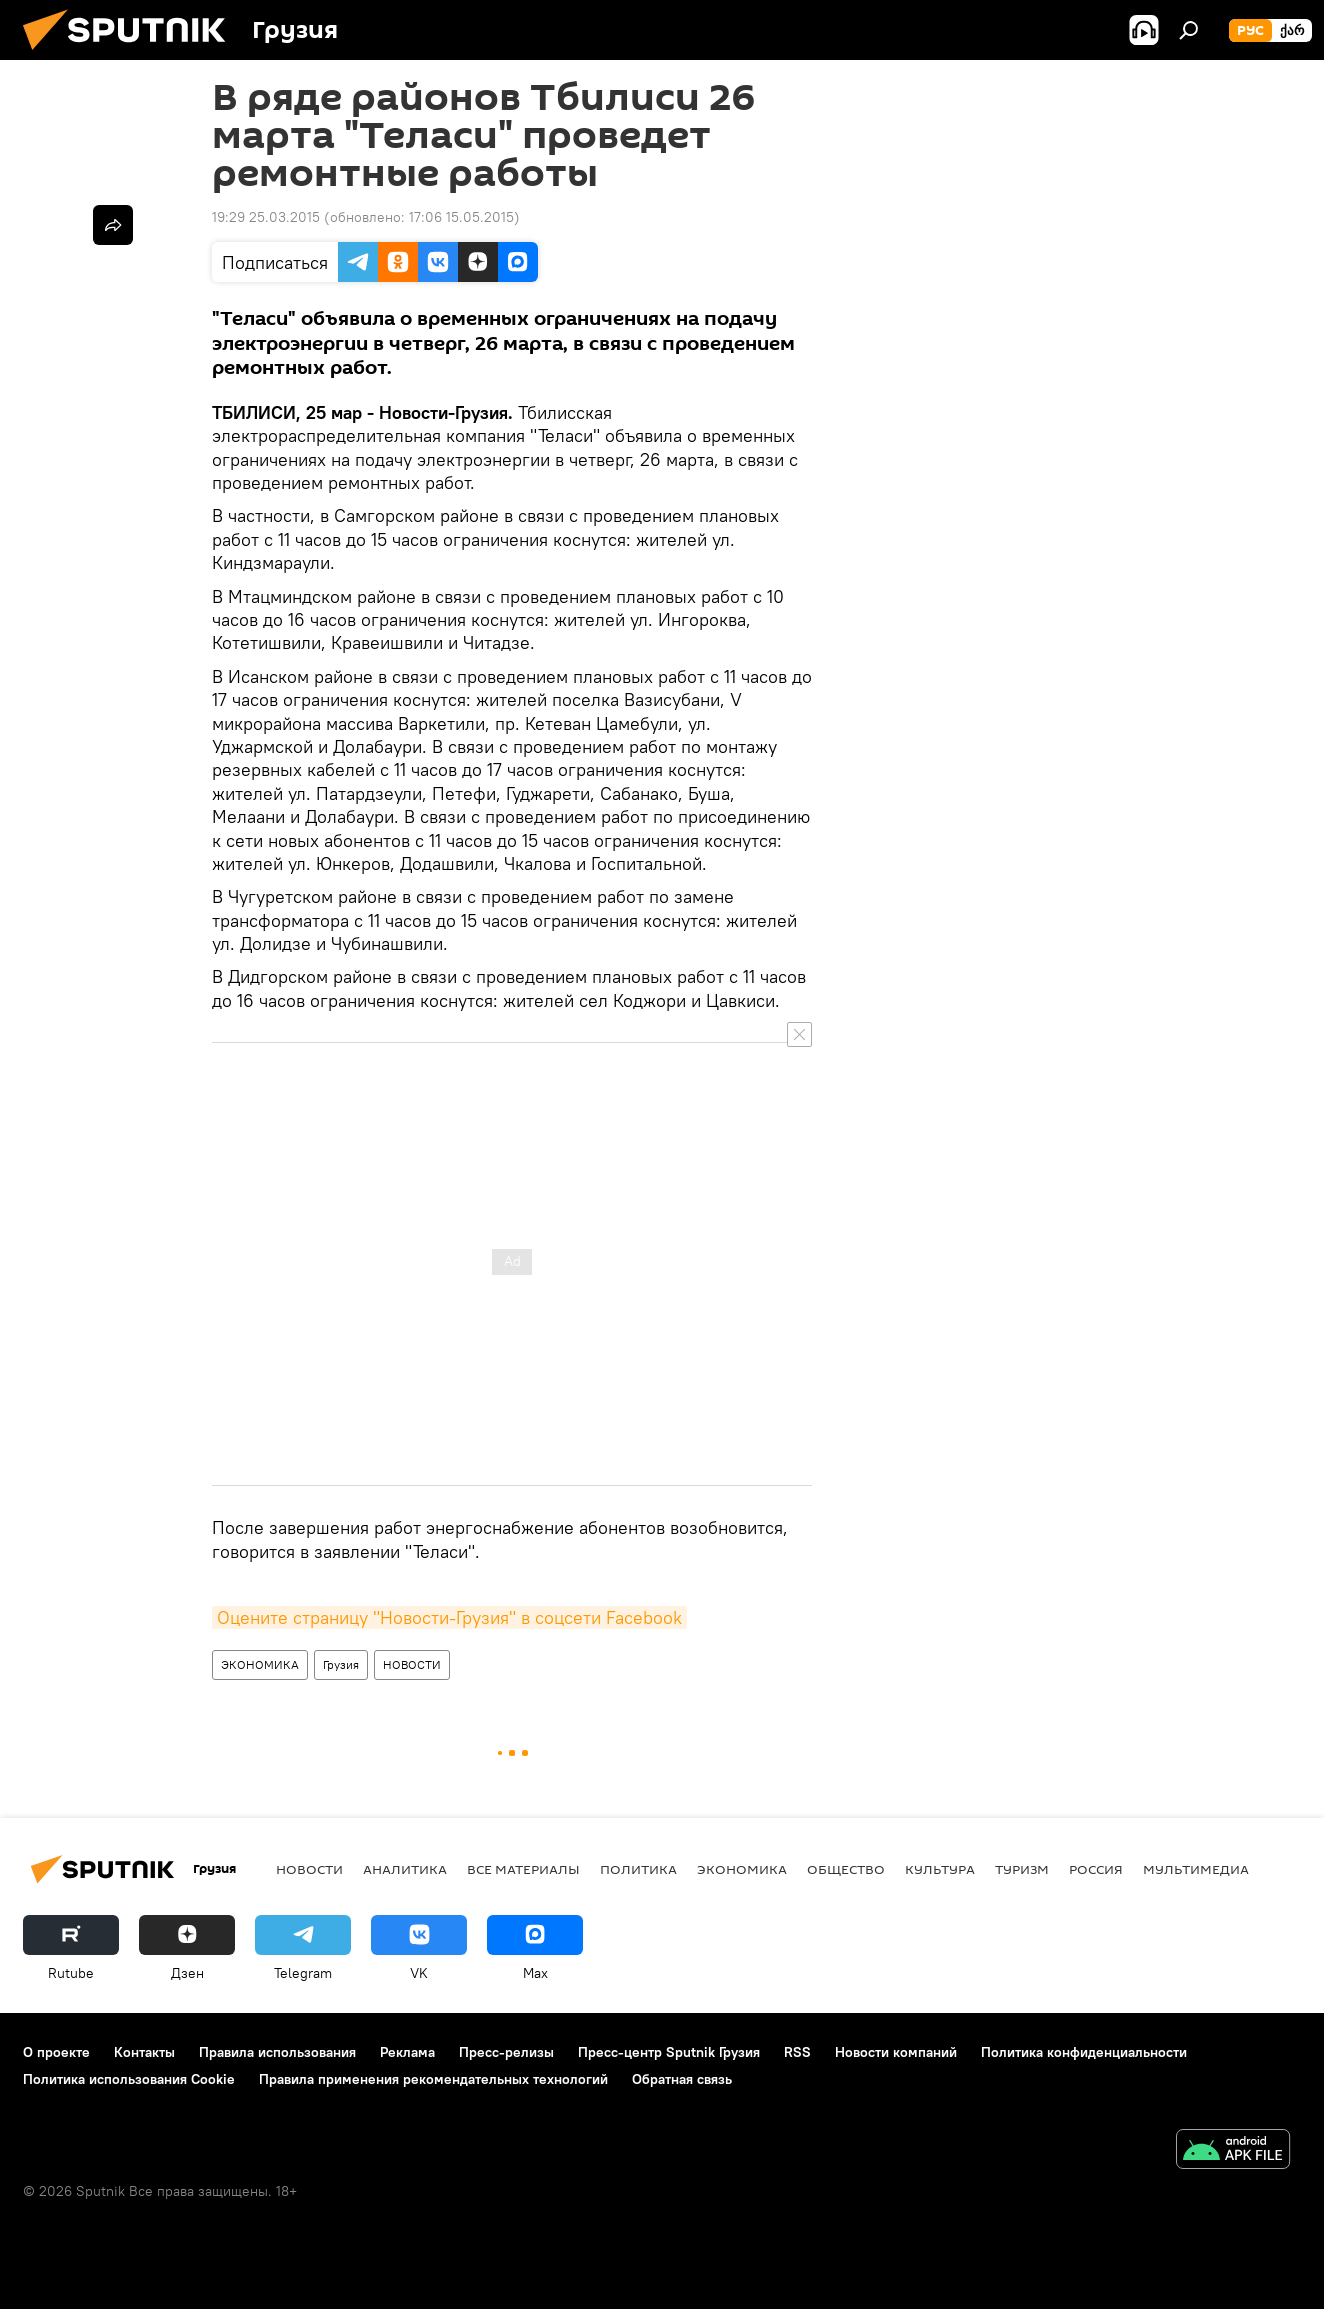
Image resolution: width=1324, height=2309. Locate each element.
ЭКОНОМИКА (260, 1664)
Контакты (144, 2052)
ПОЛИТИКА (638, 1869)
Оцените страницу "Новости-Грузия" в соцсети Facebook (449, 1617)
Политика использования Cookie (129, 2079)
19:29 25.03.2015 (266, 217)
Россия (1096, 1869)
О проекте (56, 2052)
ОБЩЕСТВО (846, 1869)
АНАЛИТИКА (405, 1869)
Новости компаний (896, 2052)
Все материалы (523, 1869)
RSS (797, 2052)
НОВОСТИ (412, 1664)
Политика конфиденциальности (1084, 2052)
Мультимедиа (1196, 1869)
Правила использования (277, 2052)
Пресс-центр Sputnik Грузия (669, 2052)
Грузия (341, 1664)
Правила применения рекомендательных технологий (433, 2079)
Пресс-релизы (506, 2052)
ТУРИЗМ (1022, 1869)
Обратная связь (682, 2079)
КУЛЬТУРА (940, 1869)
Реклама (407, 2052)
